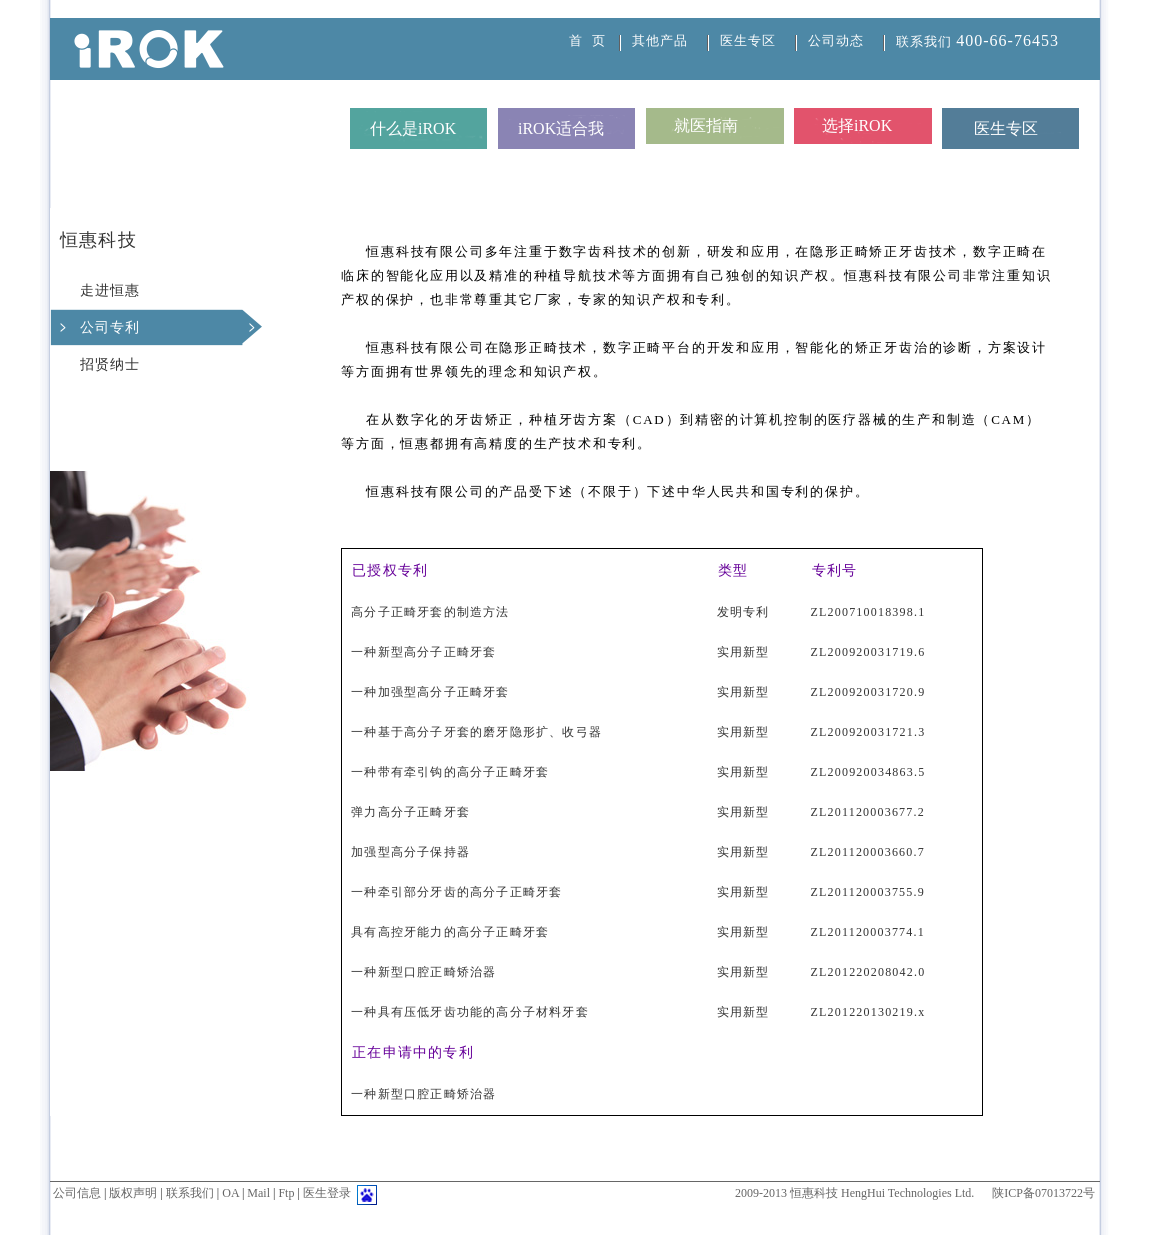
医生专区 (748, 40)
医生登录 (327, 1193)
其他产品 (660, 40)
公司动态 (836, 40)
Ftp (286, 1193)
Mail (258, 1193)
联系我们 (977, 41)
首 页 (587, 40)
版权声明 (133, 1193)
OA (230, 1193)
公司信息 (77, 1193)
